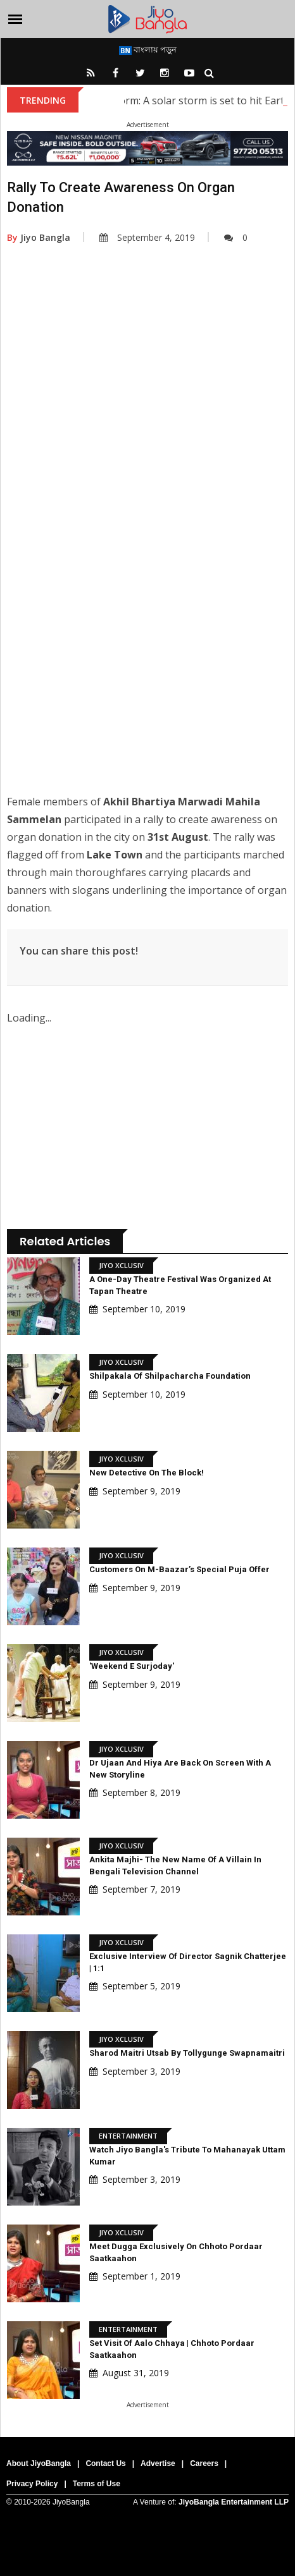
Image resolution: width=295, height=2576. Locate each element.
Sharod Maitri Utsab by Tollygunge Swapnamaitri (187, 2053)
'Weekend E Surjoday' (131, 1666)
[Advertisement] (146, 429)
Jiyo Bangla (38, 237)
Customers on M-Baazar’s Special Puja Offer (179, 1569)
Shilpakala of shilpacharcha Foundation (170, 1376)
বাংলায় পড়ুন (148, 49)
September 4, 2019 (147, 237)
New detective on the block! (146, 1472)
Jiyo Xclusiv (121, 1265)
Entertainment (128, 2135)
